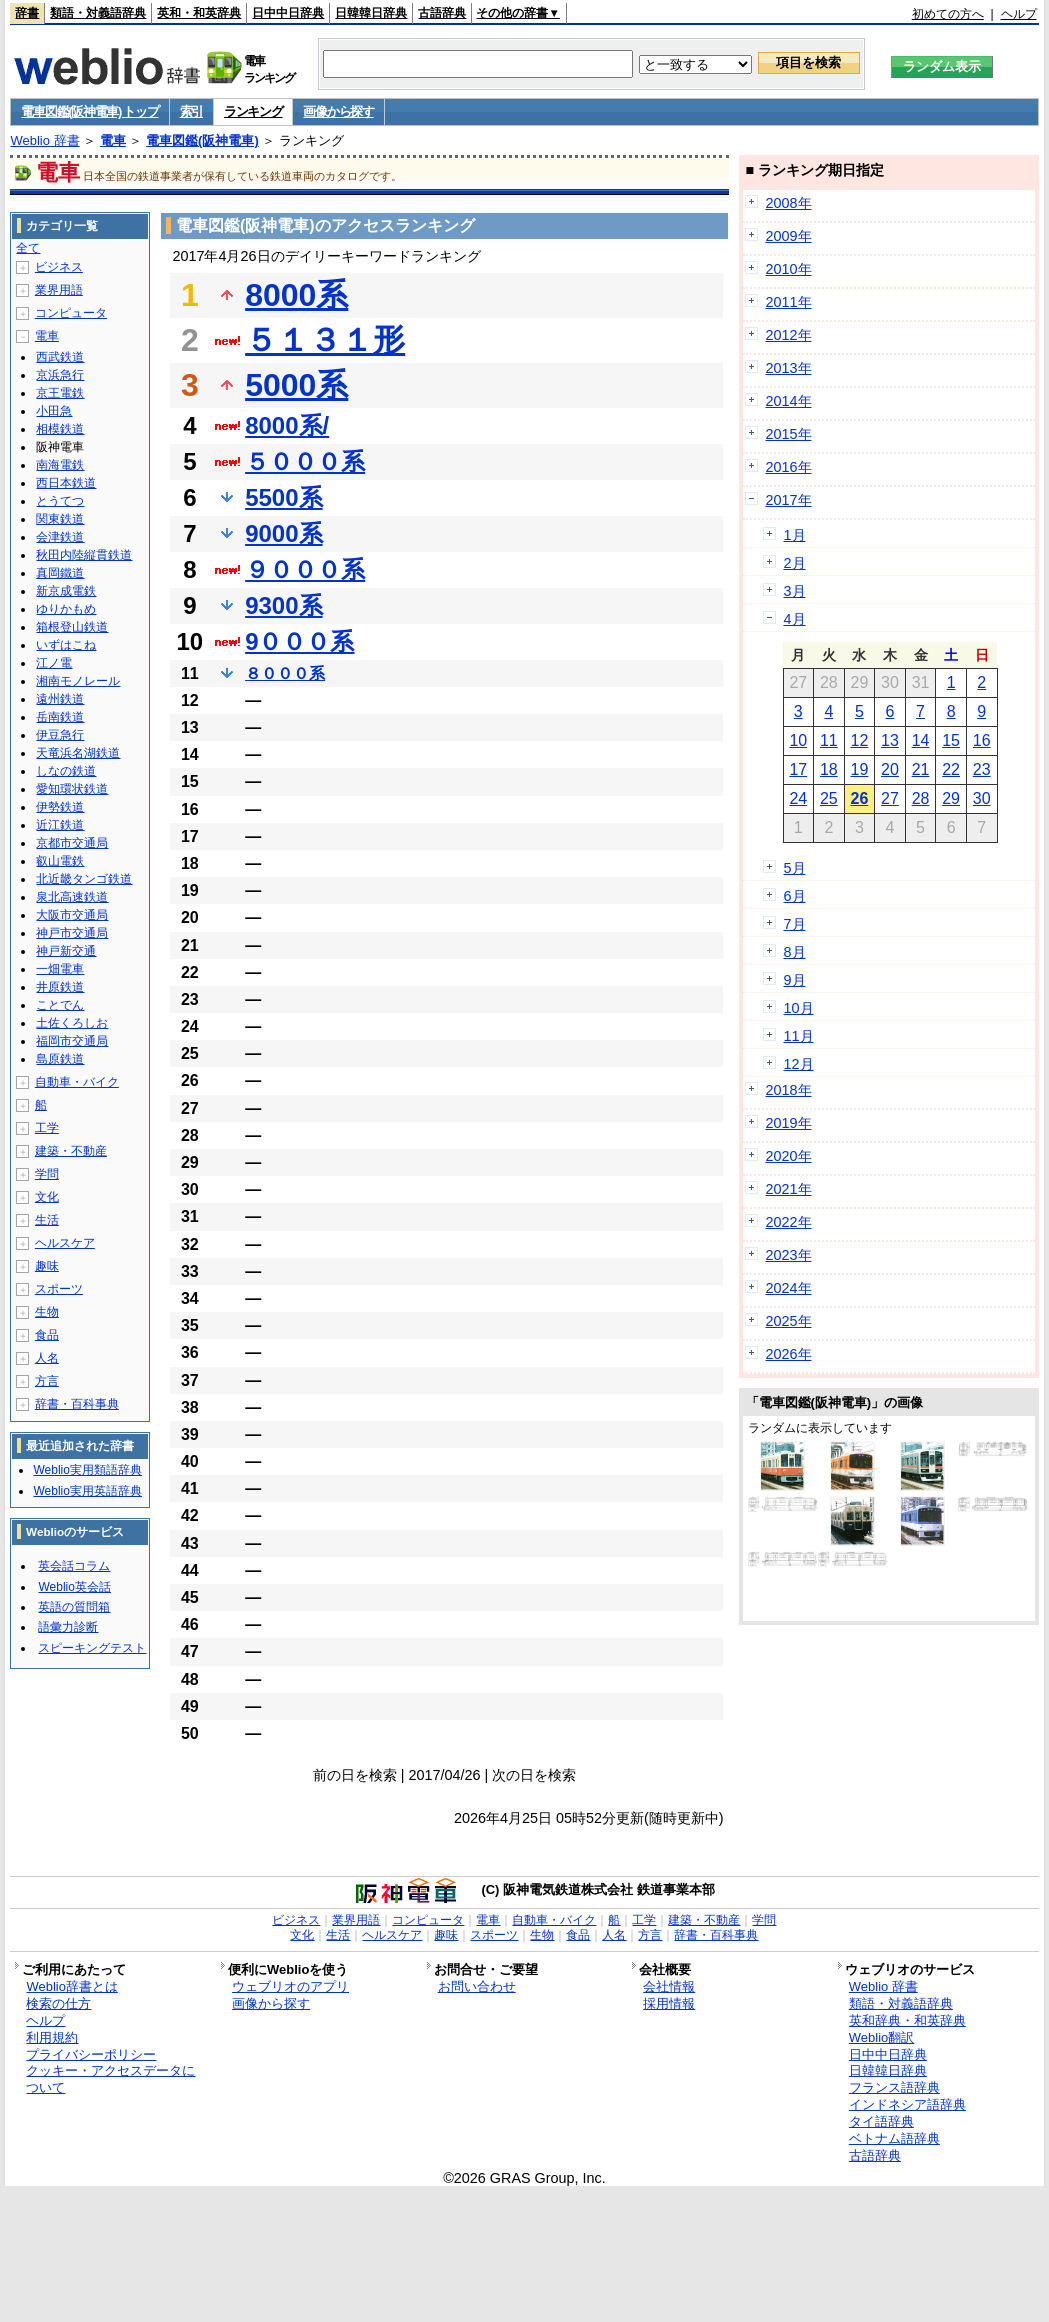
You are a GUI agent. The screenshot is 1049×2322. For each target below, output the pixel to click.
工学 (47, 1128)
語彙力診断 (68, 1627)
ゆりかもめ (66, 609)
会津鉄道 (60, 537)
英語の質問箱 (74, 1607)
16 (982, 740)
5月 (795, 868)
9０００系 (299, 641)
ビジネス (59, 267)
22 (951, 769)
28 (921, 798)
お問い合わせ (477, 1986)
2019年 (789, 1123)
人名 (47, 1358)
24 (798, 798)
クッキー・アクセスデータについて (110, 2079)
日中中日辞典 (288, 13)
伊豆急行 (60, 735)
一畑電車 (60, 969)
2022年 (789, 1222)
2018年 (789, 1090)
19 (860, 769)
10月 (799, 1008)
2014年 (789, 401)
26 (860, 798)
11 (829, 740)
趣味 (47, 1266)
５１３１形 (325, 340)
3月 (795, 591)
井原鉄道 (60, 987)
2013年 (789, 368)
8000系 (296, 295)
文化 (47, 1197)
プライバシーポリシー (91, 2054)
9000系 (283, 533)
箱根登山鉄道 (72, 627)
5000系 (296, 385)
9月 (795, 980)
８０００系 (285, 673)
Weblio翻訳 (881, 2037)
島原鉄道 (60, 1059)
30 (982, 798)
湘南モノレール (78, 681)
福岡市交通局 (72, 1041)
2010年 (789, 269)
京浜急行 (60, 375)
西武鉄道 (60, 357)
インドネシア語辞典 (907, 2104)
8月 (795, 952)
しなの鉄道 (66, 771)
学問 (47, 1174)
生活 (47, 1220)
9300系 (283, 605)
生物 (47, 1312)
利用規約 (52, 2037)
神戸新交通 (66, 951)
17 (798, 769)
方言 (47, 1381)
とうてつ (60, 501)
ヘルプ (1019, 14)
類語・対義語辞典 (98, 13)
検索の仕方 (58, 2003)
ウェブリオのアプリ (290, 1986)
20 (890, 769)
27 (890, 798)
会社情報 (669, 1986)
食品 (47, 1335)
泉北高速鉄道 (72, 897)
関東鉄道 (60, 519)
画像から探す (338, 111)
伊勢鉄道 (60, 807)
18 (829, 769)
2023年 (789, 1255)
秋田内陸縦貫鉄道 (84, 555)
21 (921, 769)
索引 (191, 111)
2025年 (789, 1321)
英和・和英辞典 (199, 13)
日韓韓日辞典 (371, 13)
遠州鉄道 (60, 699)
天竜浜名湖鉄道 (78, 753)
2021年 (789, 1189)
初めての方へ (948, 14)
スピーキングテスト (92, 1648)
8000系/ (287, 425)
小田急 (54, 411)
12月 (799, 1064)
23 (982, 769)
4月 (795, 619)
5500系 (283, 497)
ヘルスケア (65, 1243)
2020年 (789, 1156)
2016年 (789, 467)
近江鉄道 (60, 825)
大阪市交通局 (72, 915)
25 (829, 798)
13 (890, 740)
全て (28, 248)
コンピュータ (71, 313)
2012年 (789, 335)
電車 (113, 140)
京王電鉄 (60, 393)
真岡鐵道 (60, 573)
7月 (795, 924)
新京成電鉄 (66, 591)
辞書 (27, 13)
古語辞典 (442, 13)
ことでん (60, 1005)
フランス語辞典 (894, 2087)
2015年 (789, 434)
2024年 (789, 1288)
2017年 (789, 500)
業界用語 (59, 290)
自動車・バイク (77, 1082)
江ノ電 (54, 663)
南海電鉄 (60, 465)
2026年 (789, 1354)
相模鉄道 (60, 429)
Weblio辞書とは (71, 1986)
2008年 (789, 203)
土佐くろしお (72, 1023)
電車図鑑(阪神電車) (202, 140)
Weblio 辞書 (44, 140)
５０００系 (305, 461)
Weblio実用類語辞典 (87, 1470)
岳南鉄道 (60, 717)
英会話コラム (74, 1566)
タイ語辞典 (881, 2121)
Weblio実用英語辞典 (87, 1491)
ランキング (253, 111)
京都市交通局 (72, 843)
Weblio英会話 (74, 1587)
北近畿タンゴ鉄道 (84, 879)
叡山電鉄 (60, 861)
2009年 (789, 236)
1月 (795, 535)
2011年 (789, 302)
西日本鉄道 (66, 483)
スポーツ (59, 1289)
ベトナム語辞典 (894, 2138)
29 (951, 798)
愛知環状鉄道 (72, 789)
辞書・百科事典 (77, 1404)
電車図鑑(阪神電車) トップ (89, 111)
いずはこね (66, 645)
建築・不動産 (71, 1151)
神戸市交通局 (72, 933)
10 (798, 740)
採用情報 (669, 2003)
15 (951, 740)
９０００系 (305, 569)
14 (921, 740)
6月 (795, 896)
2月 (795, 563)
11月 (799, 1036)
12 (860, 740)
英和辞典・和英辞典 (907, 2020)
